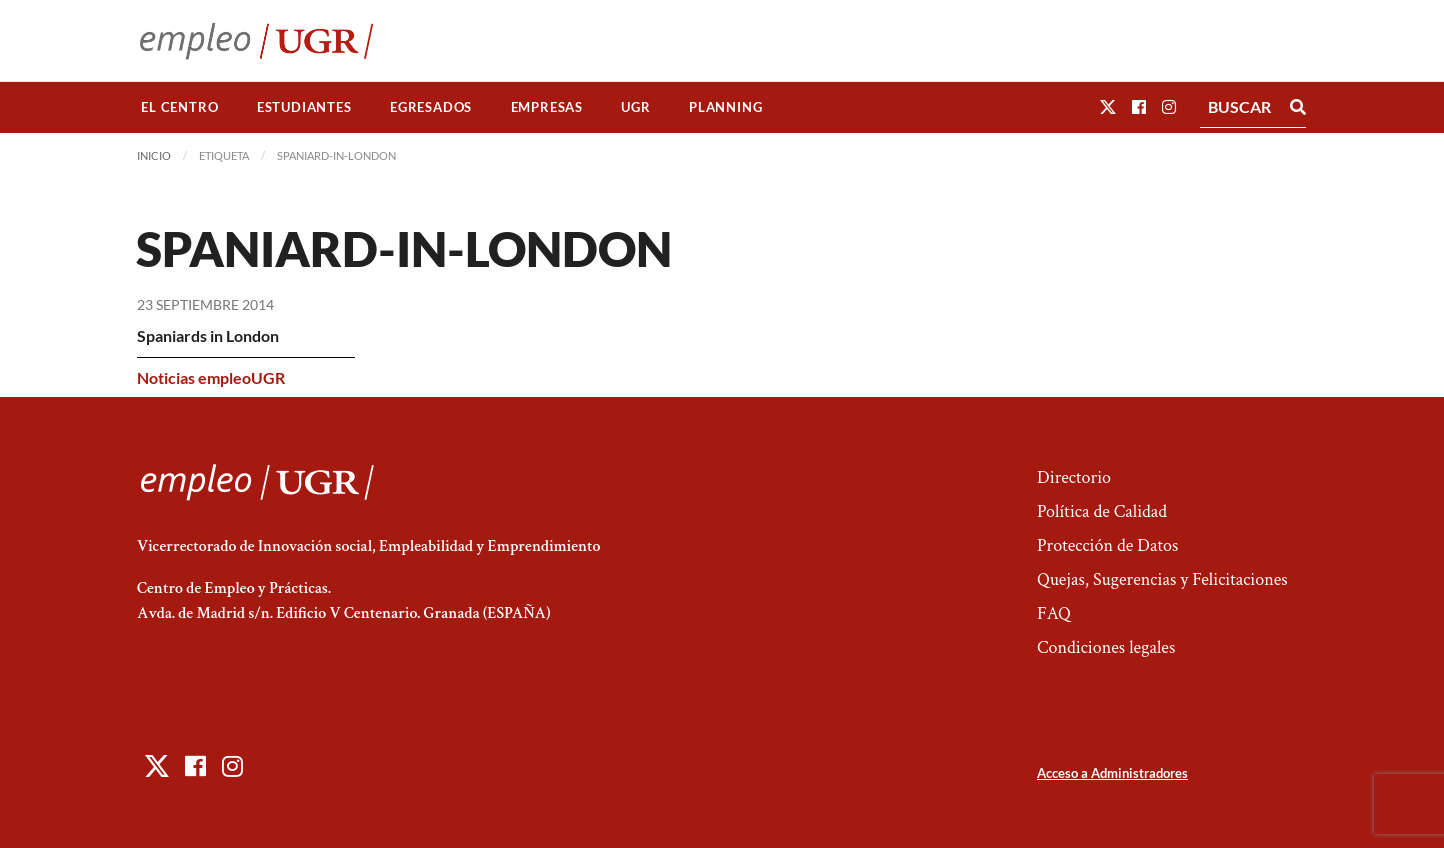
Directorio (1074, 477)
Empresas (547, 107)
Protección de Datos (1107, 545)
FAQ (1054, 613)
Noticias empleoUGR (211, 377)
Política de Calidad (1102, 511)
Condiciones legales (1106, 647)
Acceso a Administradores (1112, 773)
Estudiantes (304, 107)
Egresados (431, 107)
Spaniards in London (208, 335)
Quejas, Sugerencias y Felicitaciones (1162, 579)
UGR (635, 107)
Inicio (154, 155)
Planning (725, 107)
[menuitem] (180, 107)
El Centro (179, 107)
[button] (1108, 106)
